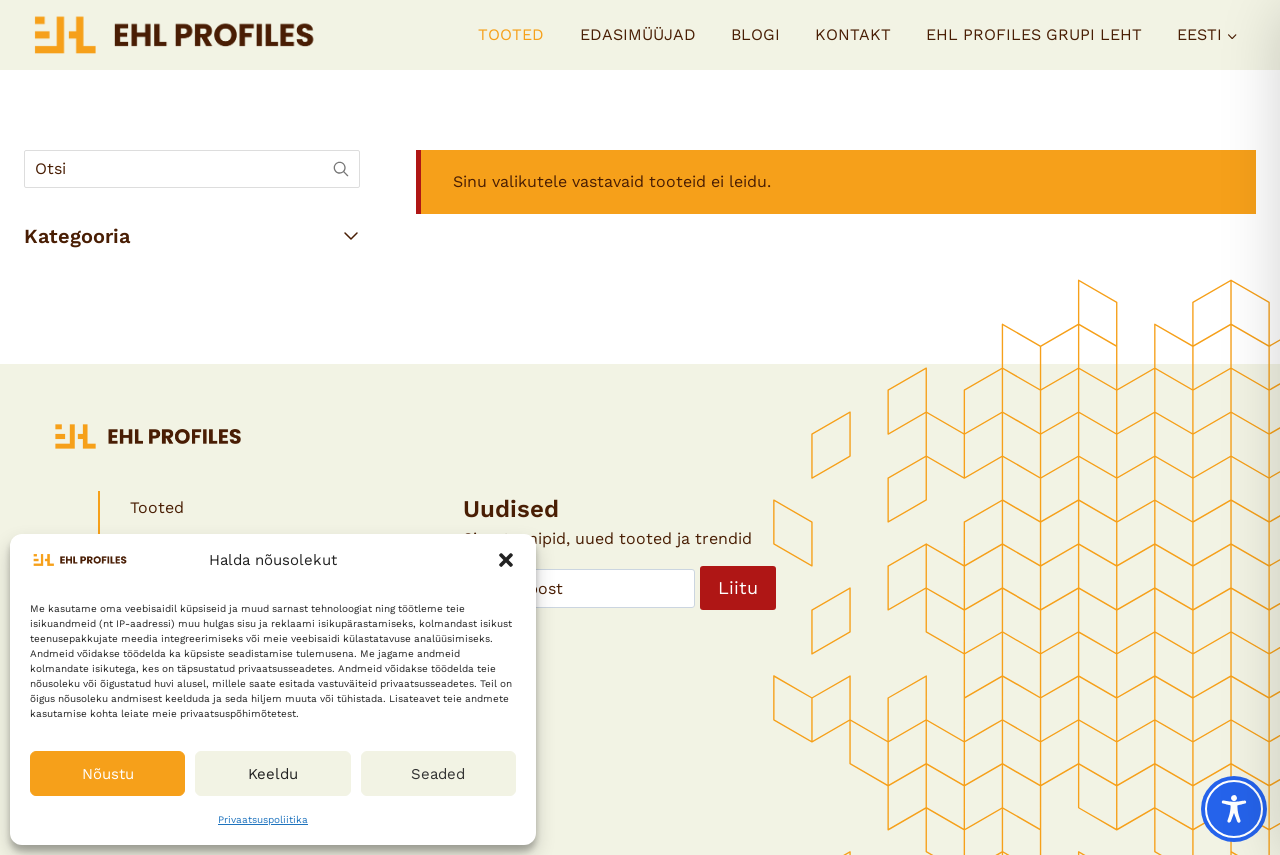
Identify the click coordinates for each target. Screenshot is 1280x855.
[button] (506, 560)
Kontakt (853, 34)
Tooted (511, 34)
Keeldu (273, 774)
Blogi (755, 34)
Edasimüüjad (638, 34)
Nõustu (108, 774)
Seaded (438, 774)
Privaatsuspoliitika (263, 819)
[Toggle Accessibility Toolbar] (1234, 809)
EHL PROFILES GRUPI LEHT (1034, 34)
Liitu (738, 587)
